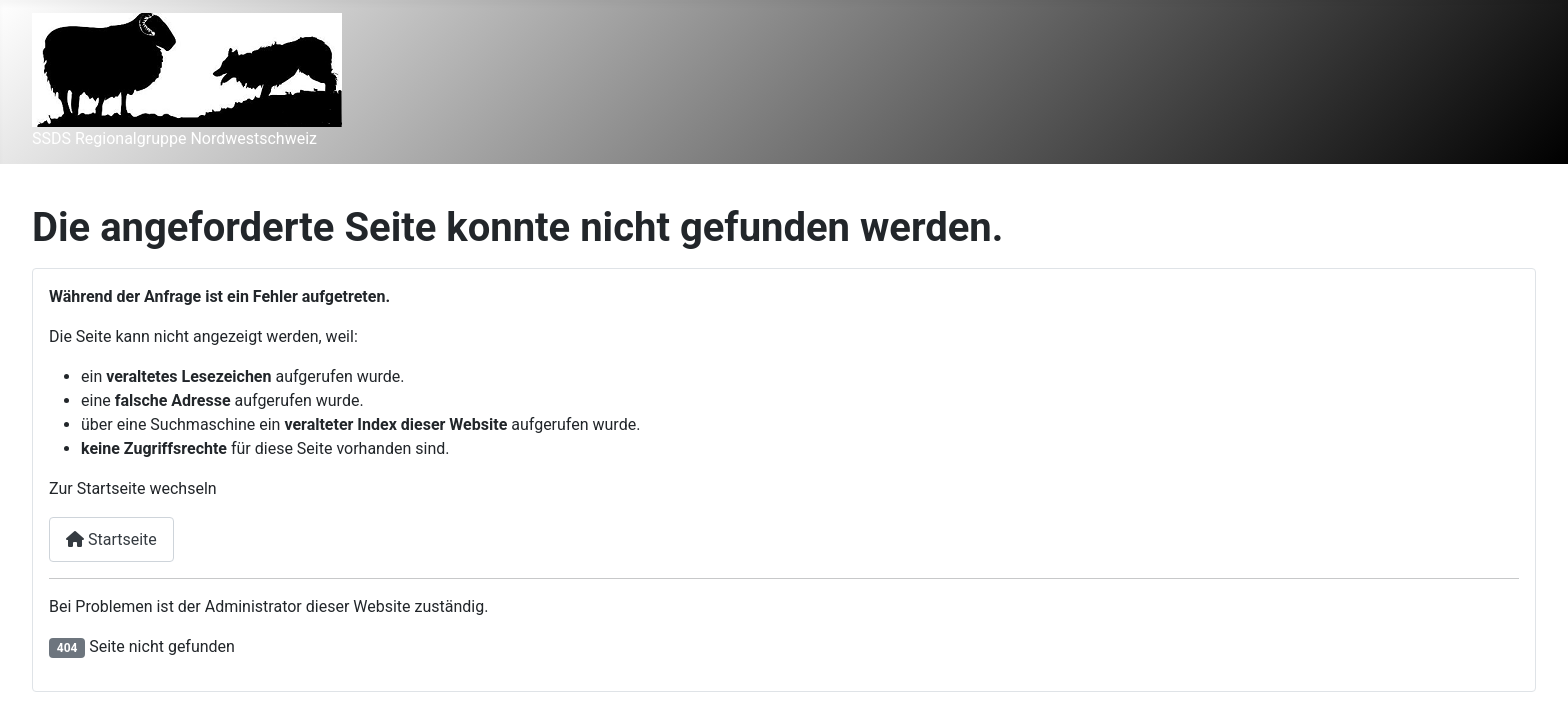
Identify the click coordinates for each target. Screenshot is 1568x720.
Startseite (111, 539)
